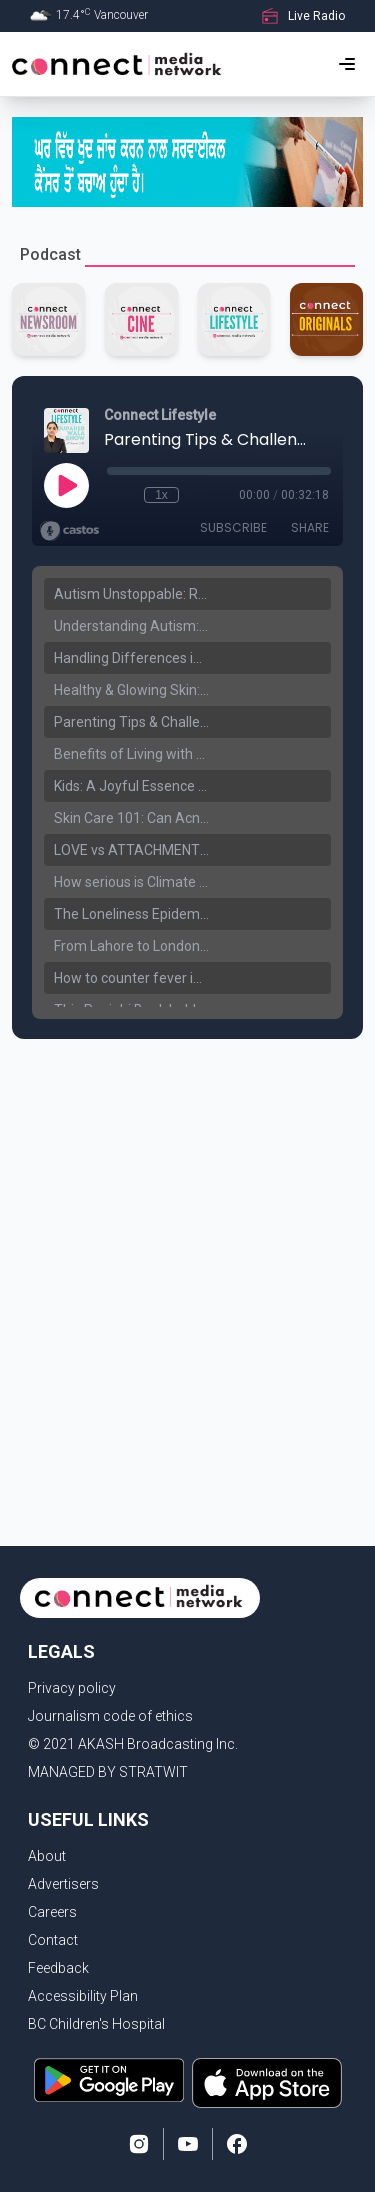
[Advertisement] (187, 1246)
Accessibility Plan (83, 1996)
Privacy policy (72, 1688)
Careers (52, 1912)
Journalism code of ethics (110, 1716)
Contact (53, 1940)
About (47, 1856)
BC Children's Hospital (96, 2024)
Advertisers (63, 1884)
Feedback (58, 1968)
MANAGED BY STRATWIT (108, 1772)
